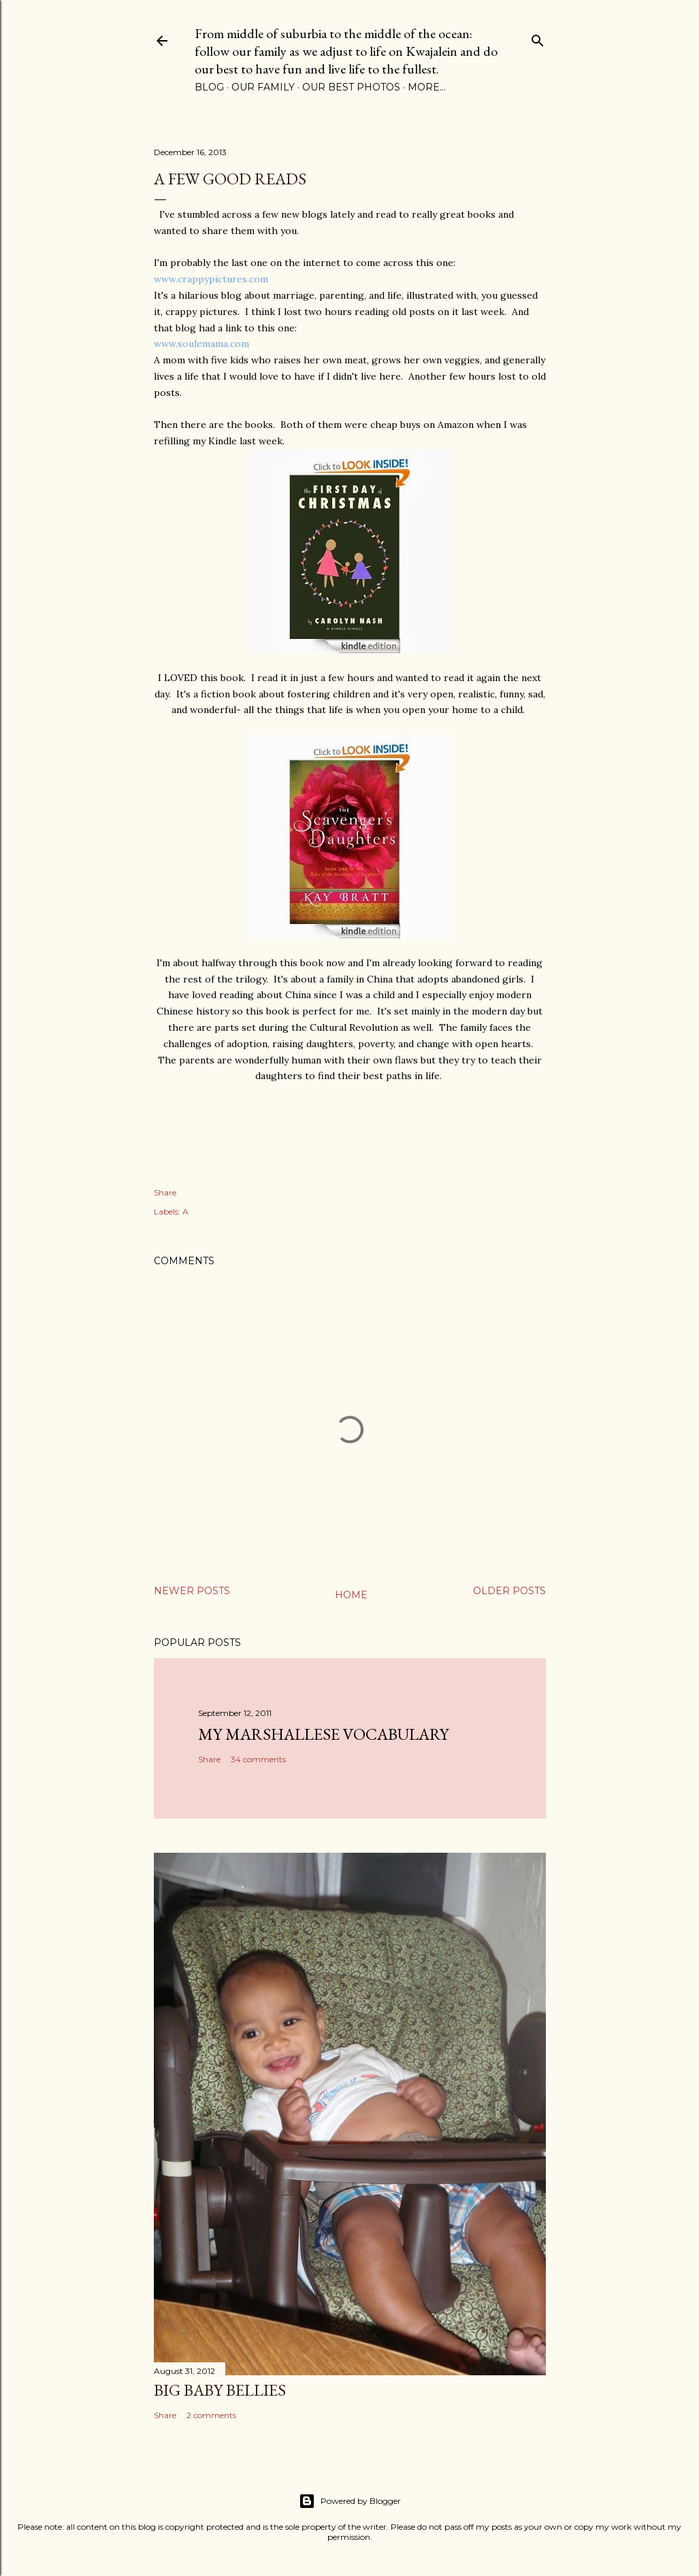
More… (427, 87)
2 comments (211, 2415)
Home (351, 1595)
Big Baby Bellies (220, 2389)
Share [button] (165, 1192)
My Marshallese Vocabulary (323, 1734)
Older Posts (509, 1591)
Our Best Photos (351, 87)
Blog (209, 87)
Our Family (263, 87)
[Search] (538, 37)
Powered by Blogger (350, 2501)
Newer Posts (192, 1591)
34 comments (258, 1759)
